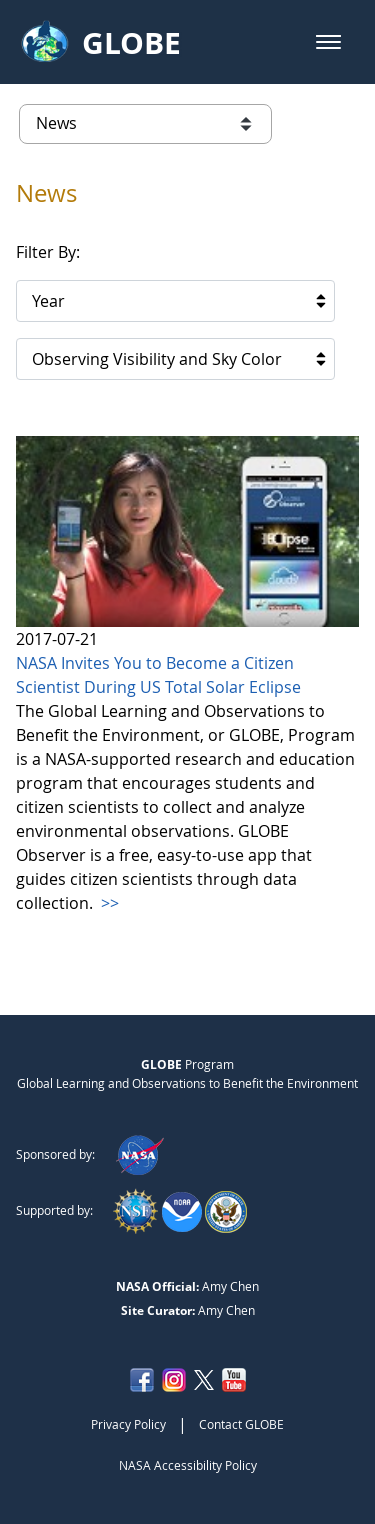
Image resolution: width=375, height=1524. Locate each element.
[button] (328, 42)
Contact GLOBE (241, 1424)
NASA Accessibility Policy (188, 1465)
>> (108, 903)
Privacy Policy (128, 1424)
